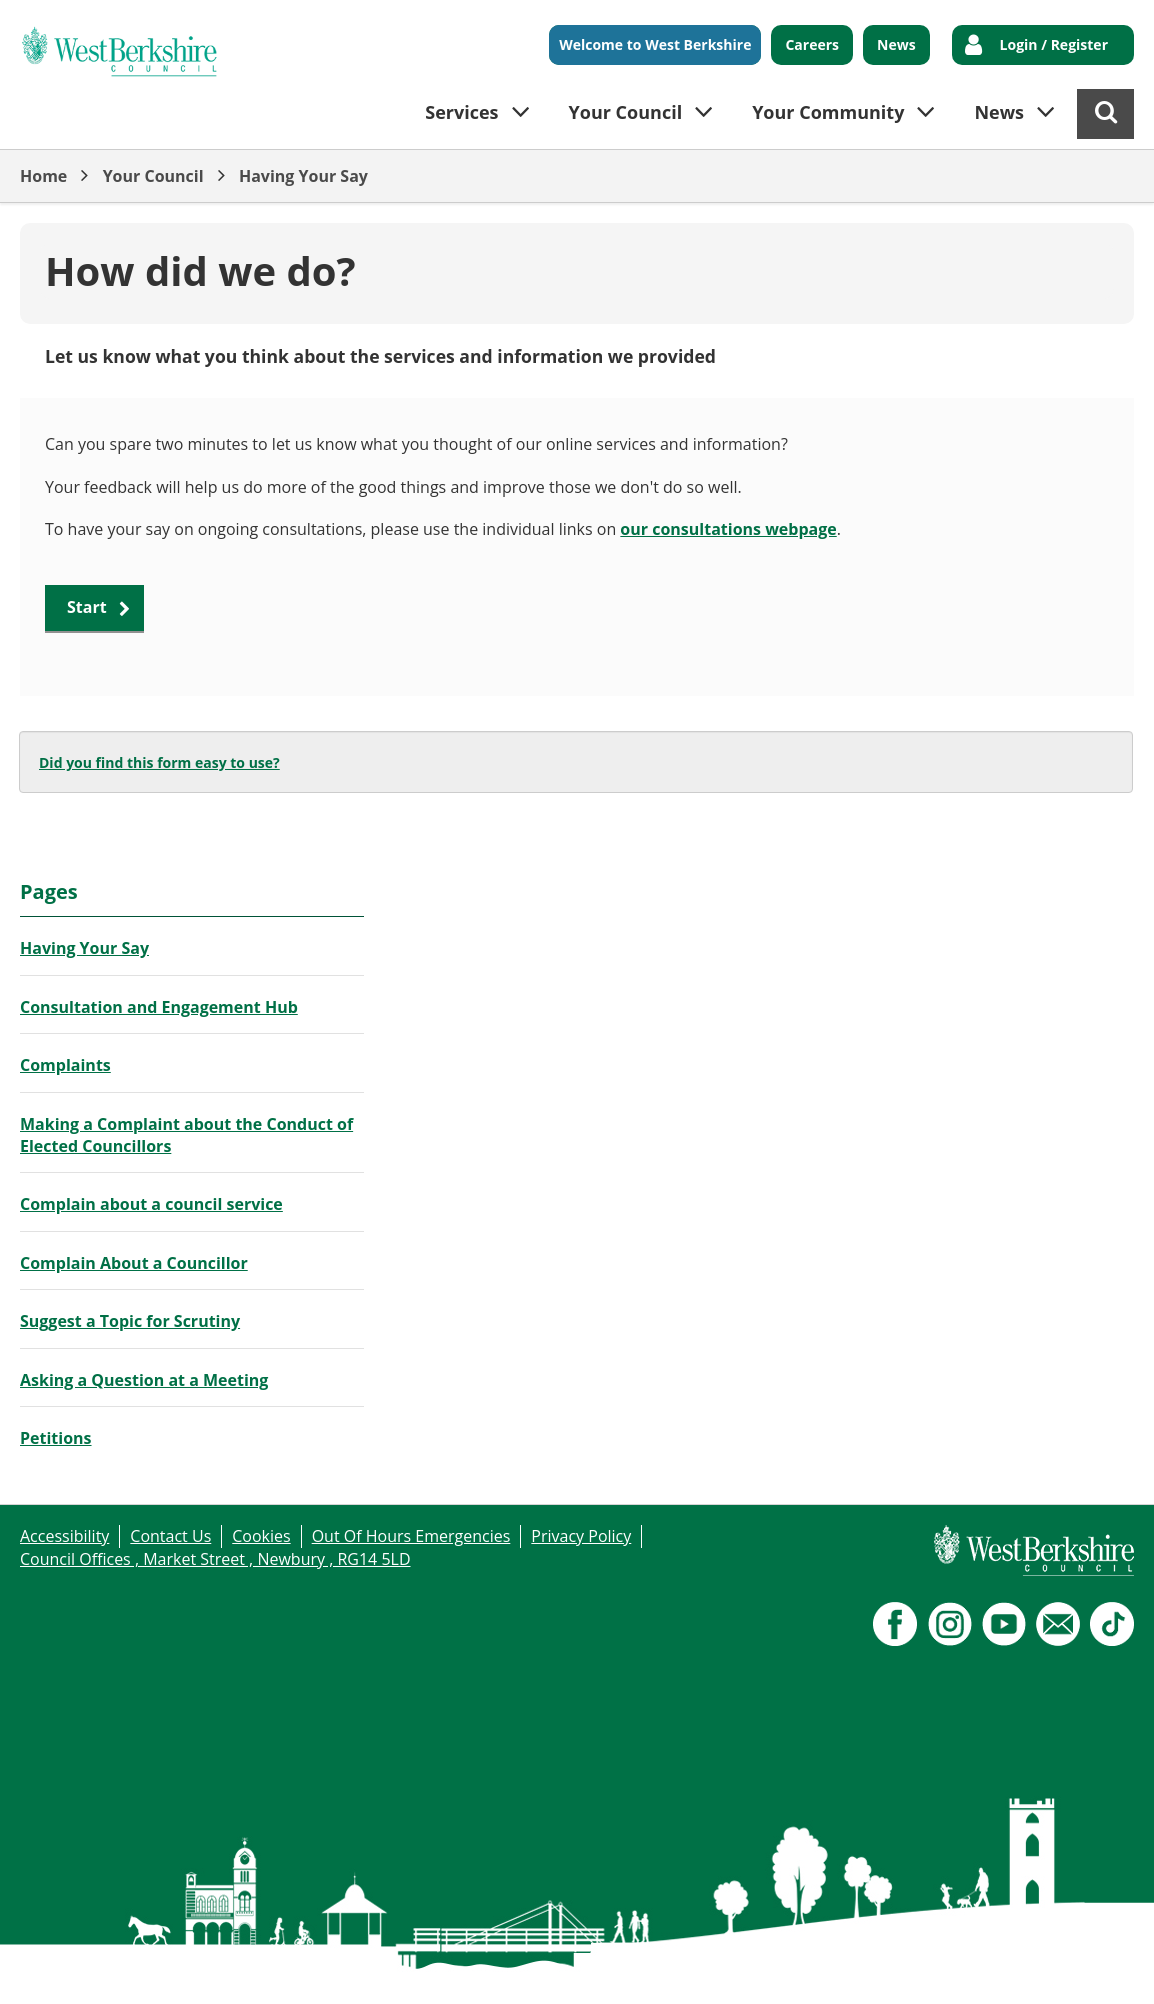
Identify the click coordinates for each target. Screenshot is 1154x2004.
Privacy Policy (581, 1536)
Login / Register (1054, 44)
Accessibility (64, 1536)
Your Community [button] (828, 112)
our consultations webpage (728, 529)
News (896, 44)
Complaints (65, 1065)
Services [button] (461, 112)
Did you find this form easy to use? (159, 762)
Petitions (56, 1438)
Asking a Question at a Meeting (144, 1380)
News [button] (999, 112)
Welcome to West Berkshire (655, 44)
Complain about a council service (151, 1204)
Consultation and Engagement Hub (159, 1007)
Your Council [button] (626, 112)
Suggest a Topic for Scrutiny (130, 1321)
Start (87, 607)
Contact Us (170, 1536)
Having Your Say (303, 176)
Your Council (153, 176)
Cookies (261, 1536)
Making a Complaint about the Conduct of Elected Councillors (186, 1135)
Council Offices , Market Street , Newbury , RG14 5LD (215, 1559)
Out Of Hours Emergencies (411, 1536)
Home (43, 176)
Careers (812, 44)
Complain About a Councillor (134, 1263)
